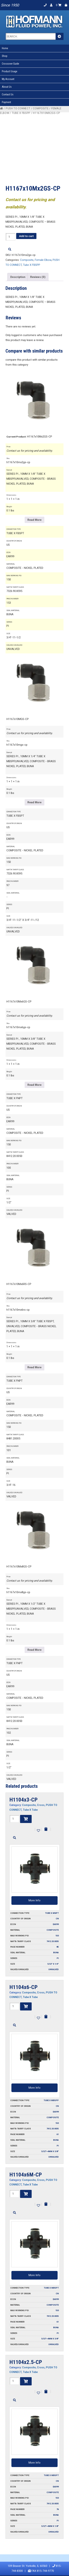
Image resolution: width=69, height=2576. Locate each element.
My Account (8, 79)
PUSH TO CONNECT (18, 108)
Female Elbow (43, 260)
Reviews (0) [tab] (37, 277)
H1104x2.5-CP (25, 2362)
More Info (34, 1900)
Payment (6, 102)
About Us (7, 86)
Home (5, 48)
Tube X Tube (30, 1809)
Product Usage (9, 71)
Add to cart (26, 236)
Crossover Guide (10, 63)
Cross (41, 1805)
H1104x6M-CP (25, 2174)
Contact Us (7, 94)
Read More (34, 520)
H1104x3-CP (23, 1799)
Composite (41, 108)
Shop (4, 55)
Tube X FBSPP (21, 113)
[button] (38, 1830)
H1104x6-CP (23, 1987)
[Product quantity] (10, 237)
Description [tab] (17, 277)
